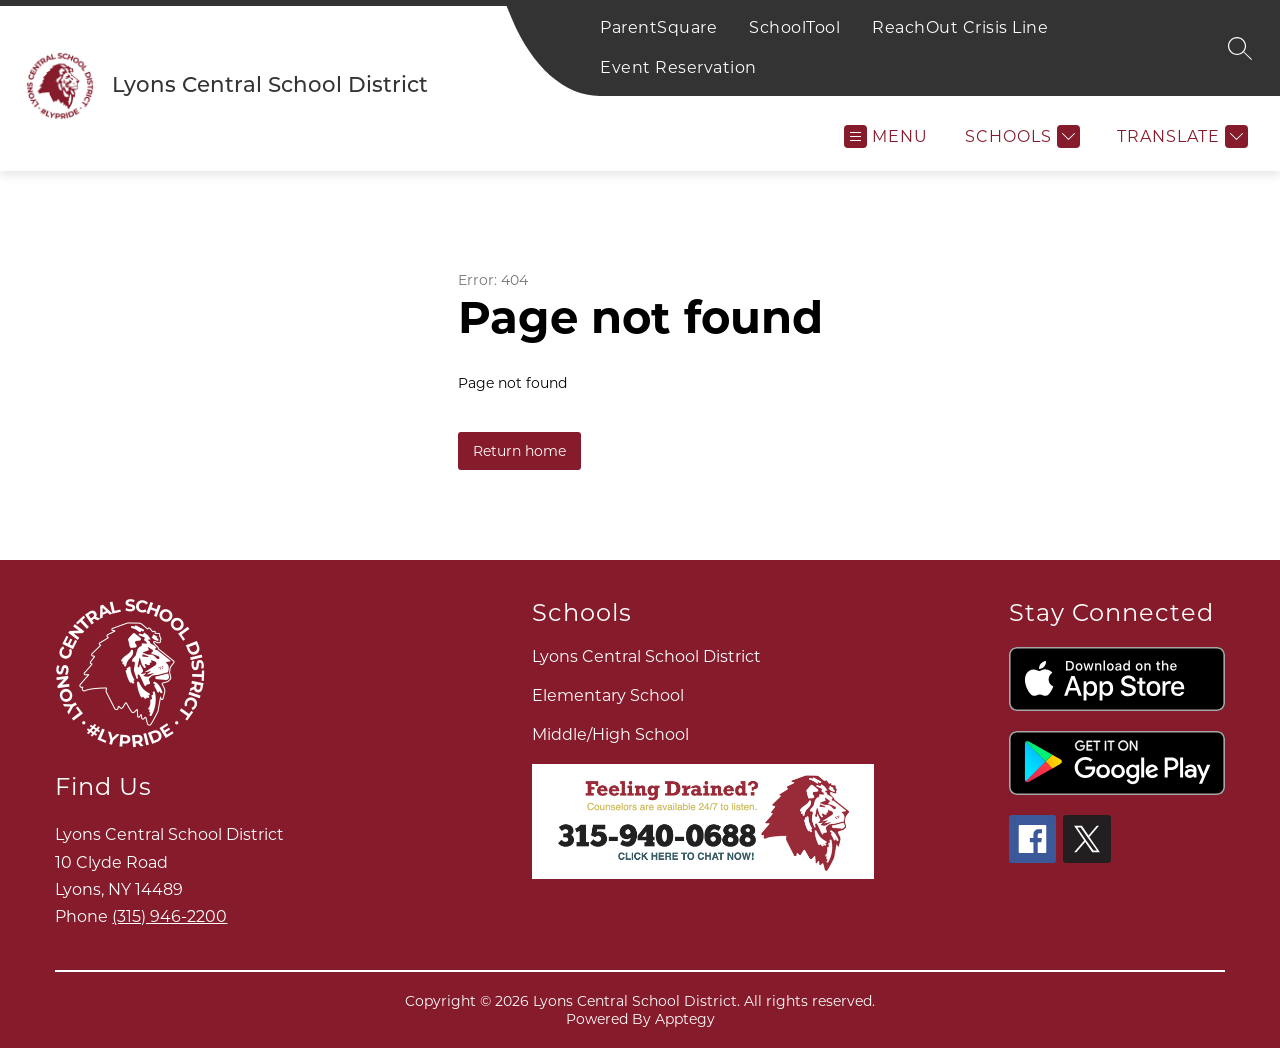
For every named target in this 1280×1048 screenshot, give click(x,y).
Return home (519, 451)
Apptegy (685, 1019)
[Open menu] (886, 136)
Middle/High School (610, 734)
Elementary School (608, 695)
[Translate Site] (1180, 136)
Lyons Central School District (646, 656)
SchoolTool (794, 27)
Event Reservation (678, 67)
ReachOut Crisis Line (960, 27)
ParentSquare (658, 27)
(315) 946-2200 (169, 916)
